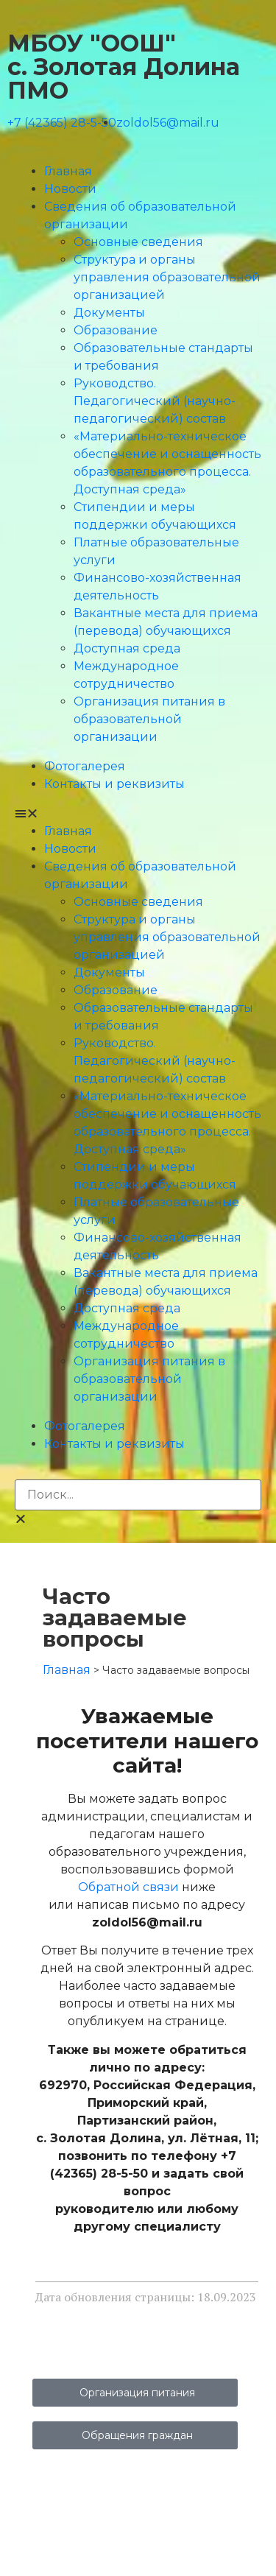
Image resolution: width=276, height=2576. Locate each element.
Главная (68, 171)
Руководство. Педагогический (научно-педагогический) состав (155, 401)
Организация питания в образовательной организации (149, 719)
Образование (116, 330)
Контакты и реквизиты (114, 784)
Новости (70, 189)
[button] (138, 814)
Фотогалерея (84, 766)
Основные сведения (138, 242)
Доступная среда (127, 648)
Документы (109, 313)
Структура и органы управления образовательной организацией (167, 277)
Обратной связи (128, 1887)
